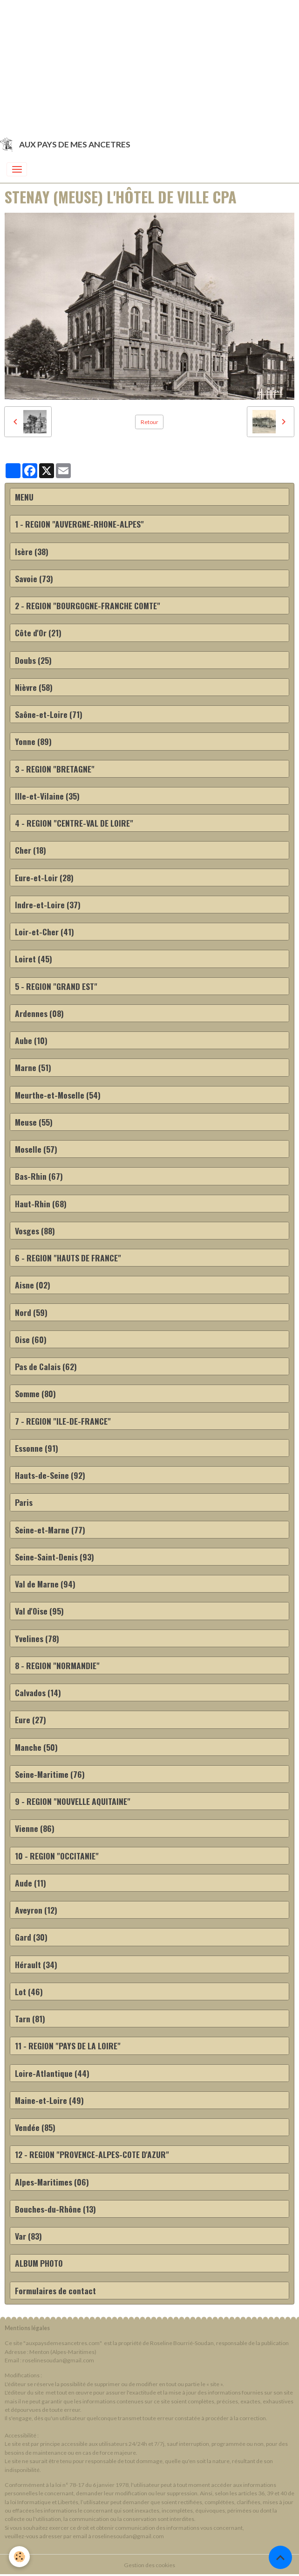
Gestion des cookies (149, 2565)
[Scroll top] (280, 2557)
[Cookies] (19, 2556)
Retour (149, 421)
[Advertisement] (149, 65)
